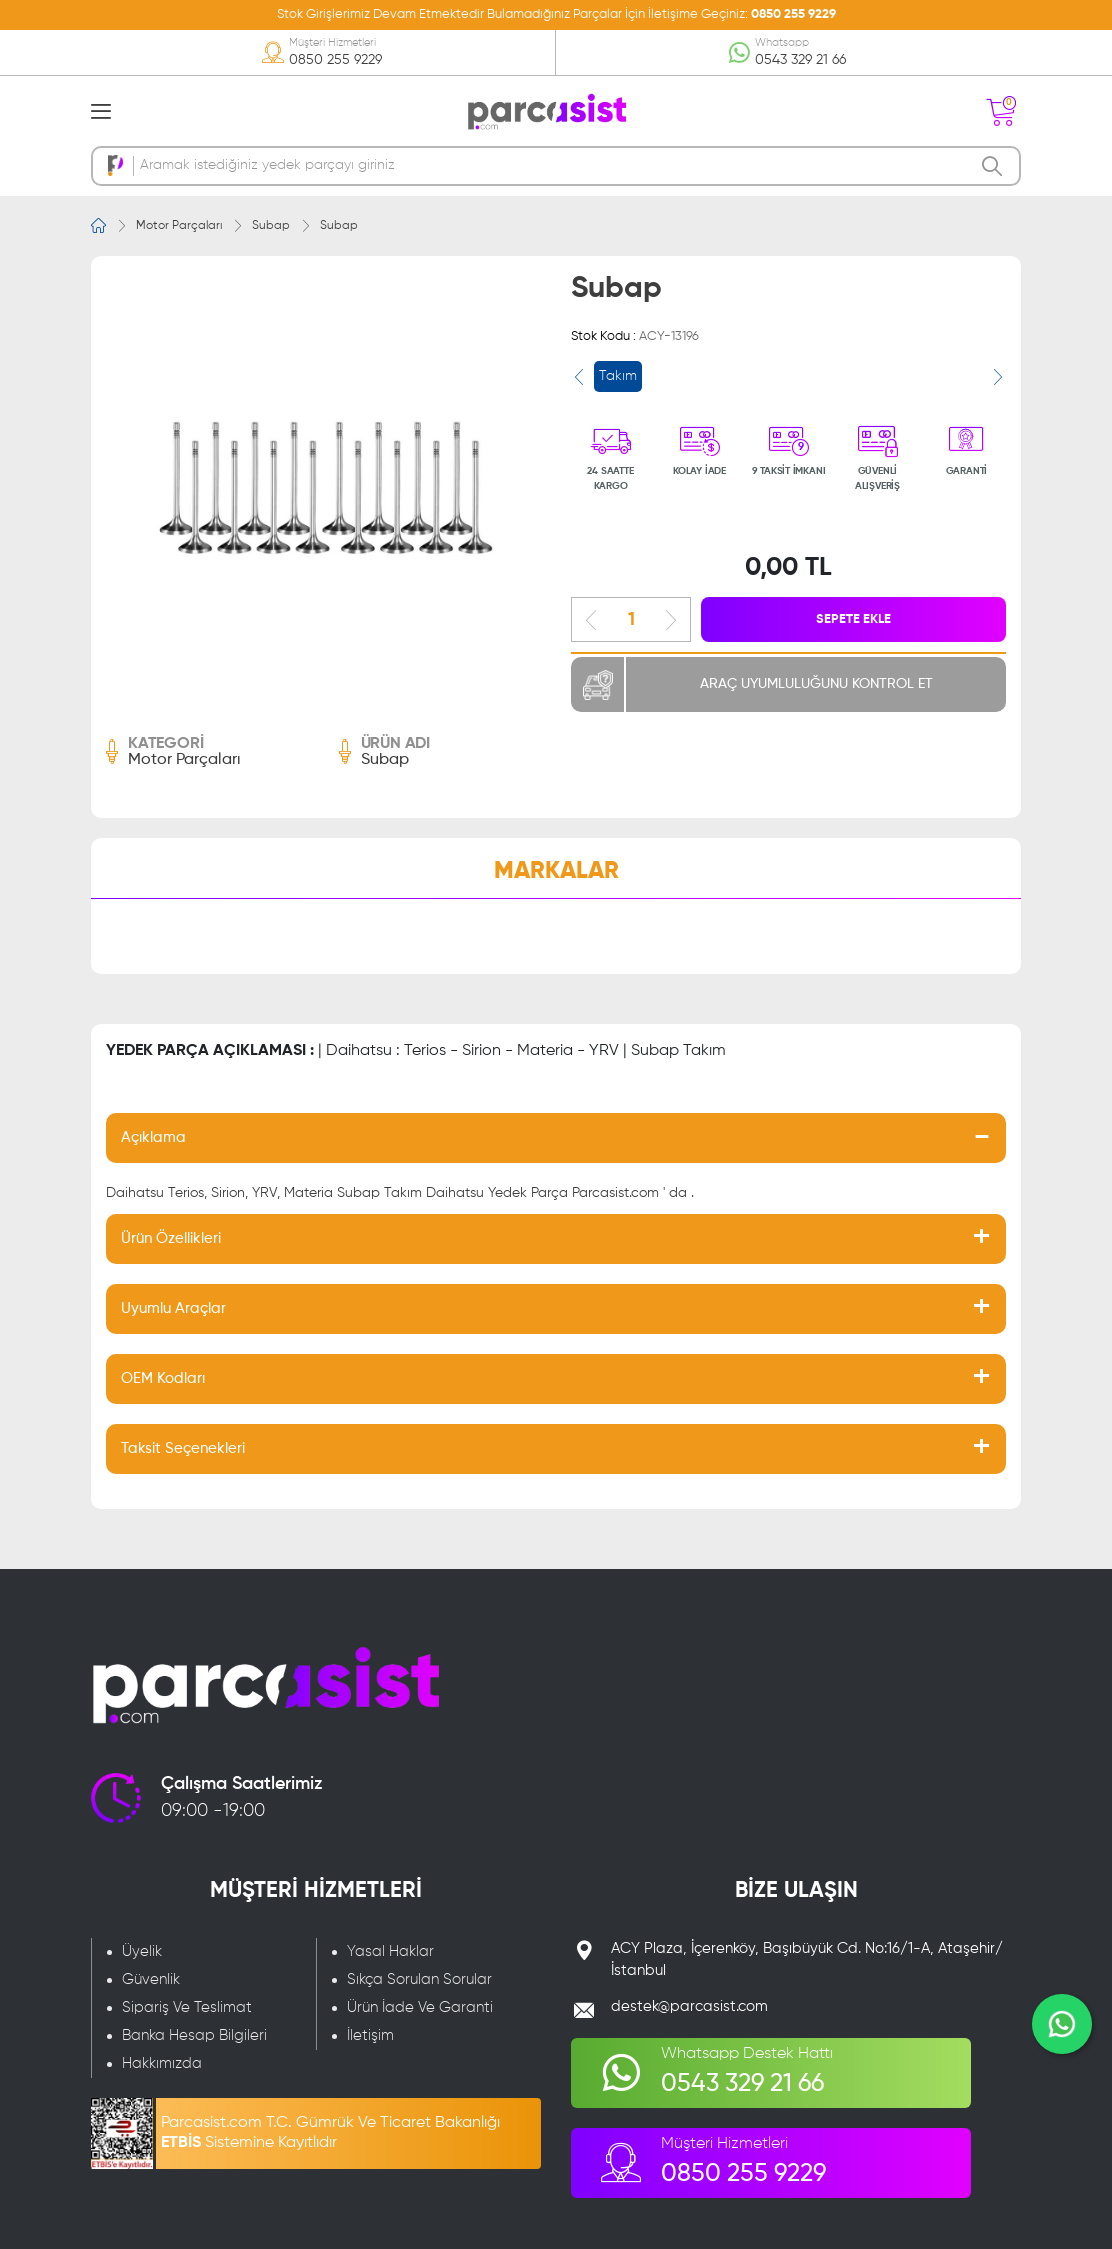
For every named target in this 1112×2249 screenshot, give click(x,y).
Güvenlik (151, 1979)
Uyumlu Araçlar (173, 1308)
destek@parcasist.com (689, 2006)
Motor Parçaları (179, 226)
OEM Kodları (163, 1378)
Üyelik (142, 1951)
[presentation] (579, 377)
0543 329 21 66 (800, 60)
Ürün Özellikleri (171, 1238)
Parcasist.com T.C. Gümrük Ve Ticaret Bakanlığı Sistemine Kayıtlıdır (330, 2133)
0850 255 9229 (793, 14)
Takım (618, 376)
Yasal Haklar (390, 1951)
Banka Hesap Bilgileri (194, 2035)
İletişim (370, 2035)
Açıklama (153, 1137)
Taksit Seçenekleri (183, 1448)
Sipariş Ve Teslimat (187, 2007)
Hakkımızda (162, 2063)
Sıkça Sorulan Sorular (419, 1979)
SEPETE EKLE (853, 619)
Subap (271, 226)
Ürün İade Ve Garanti (420, 2007)
